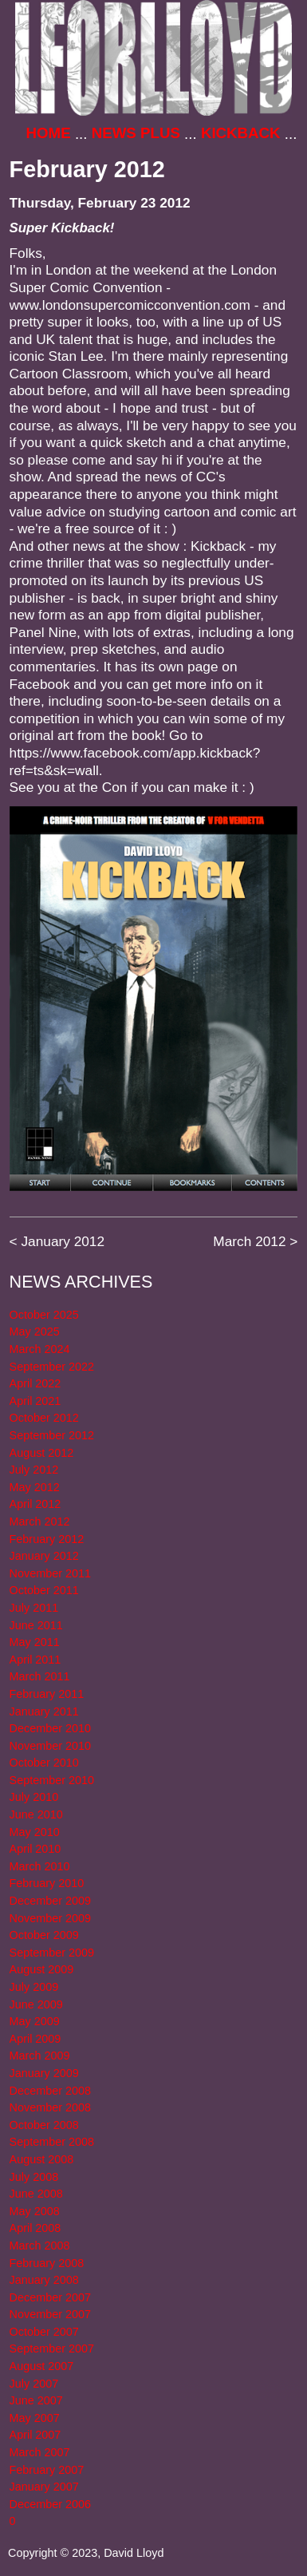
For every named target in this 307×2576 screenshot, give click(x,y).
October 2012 (44, 1417)
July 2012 (34, 1469)
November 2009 (50, 1918)
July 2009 (34, 1986)
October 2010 (44, 1762)
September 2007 (52, 2348)
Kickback (241, 133)
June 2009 (36, 2004)
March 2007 (40, 2452)
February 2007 (47, 2469)
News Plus (136, 133)
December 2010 (50, 1728)
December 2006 (50, 2504)
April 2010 (35, 1848)
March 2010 (40, 1866)
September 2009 (52, 1952)
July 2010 (34, 1797)
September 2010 (52, 1780)
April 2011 (35, 1659)
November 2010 (50, 1745)
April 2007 (35, 2434)
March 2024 (40, 1349)
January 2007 (44, 2486)
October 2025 (44, 1314)
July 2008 (34, 2176)
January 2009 (44, 2073)
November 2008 (50, 2107)
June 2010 (36, 1814)
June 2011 (36, 1625)
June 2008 (36, 2193)
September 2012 (52, 1435)
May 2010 (35, 1832)
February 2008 (47, 2263)
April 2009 (35, 2038)
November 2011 (50, 1573)
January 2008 (44, 2279)
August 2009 (42, 1969)
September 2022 (52, 1366)
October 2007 (44, 2331)
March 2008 (40, 2245)
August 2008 (42, 2159)
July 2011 (34, 1607)
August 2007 (42, 2366)
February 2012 (47, 1539)
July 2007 (34, 2383)
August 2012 (42, 1452)
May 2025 (35, 1331)
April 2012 (35, 1504)
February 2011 (47, 1694)
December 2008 (50, 2090)
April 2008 (35, 2228)
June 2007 (36, 2400)
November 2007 (50, 2314)
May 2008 (35, 2211)
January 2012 (62, 1241)
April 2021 (35, 1401)
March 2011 (40, 1676)
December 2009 (50, 1900)
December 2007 (50, 2297)
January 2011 (44, 1711)
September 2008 (52, 2141)
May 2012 (35, 1487)
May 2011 (35, 1642)
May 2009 (35, 2021)
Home (48, 133)
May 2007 (35, 2418)
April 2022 (35, 1383)
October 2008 (44, 2125)
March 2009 (40, 2055)
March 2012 (249, 1241)
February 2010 (47, 1883)
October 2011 (44, 1590)
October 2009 (44, 1935)
